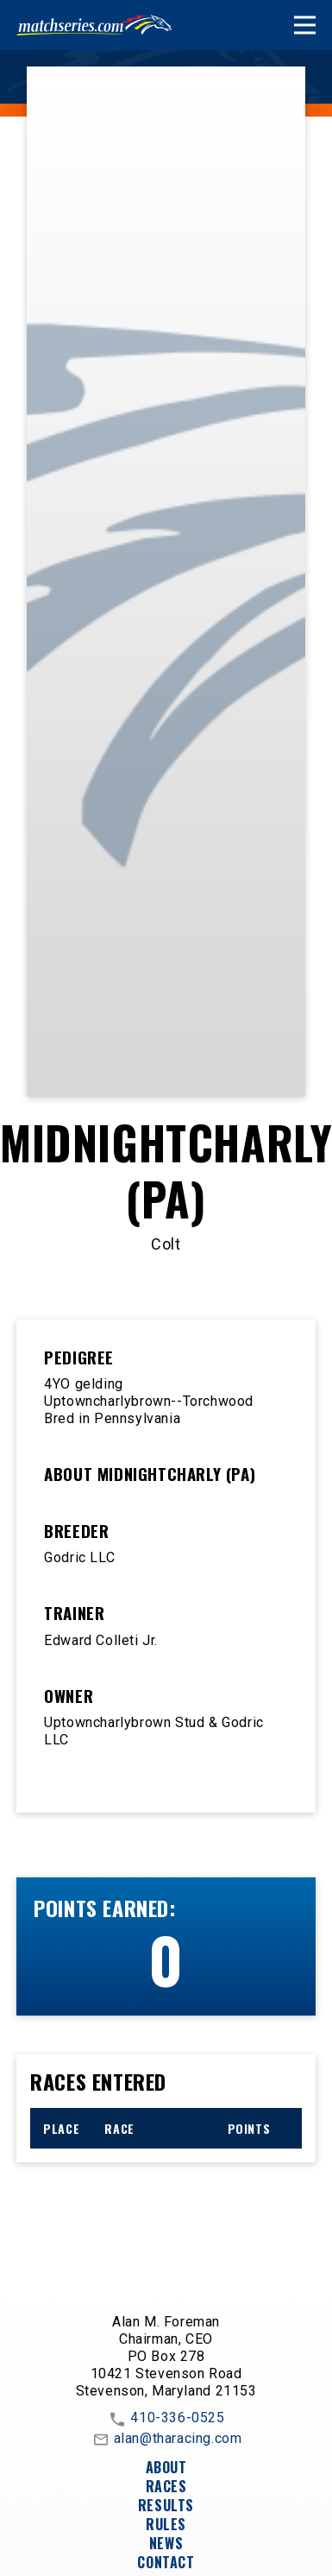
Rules (166, 2524)
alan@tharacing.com (166, 2439)
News (166, 2543)
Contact (165, 2562)
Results (166, 2505)
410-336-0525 (165, 2418)
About (166, 2467)
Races (166, 2486)
